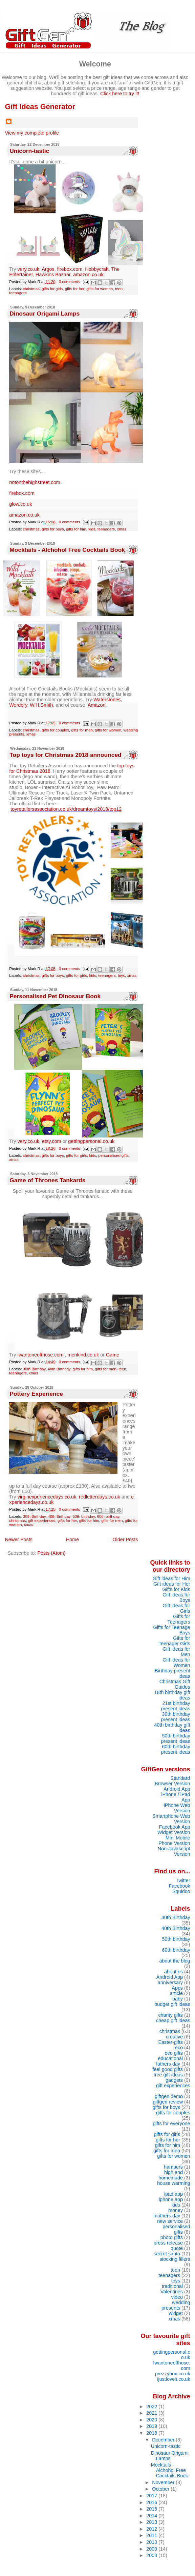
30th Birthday (34, 1369)
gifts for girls (52, 289)
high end (173, 2172)
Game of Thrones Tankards (47, 1180)
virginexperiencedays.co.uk (47, 1497)
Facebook (179, 1886)
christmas (31, 289)
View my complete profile (32, 133)
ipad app (173, 2194)
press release (168, 2243)
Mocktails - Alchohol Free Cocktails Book (67, 549)
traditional (172, 2286)
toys (121, 975)
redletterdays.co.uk (99, 1497)
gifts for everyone (171, 2123)
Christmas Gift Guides (174, 1684)
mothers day (166, 2215)
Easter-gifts (170, 2042)
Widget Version (173, 1832)
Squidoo (181, 1891)
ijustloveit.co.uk (173, 2379)
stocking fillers (174, 2259)
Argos (48, 269)
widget (176, 2313)
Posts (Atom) (51, 1553)
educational (170, 2058)
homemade (170, 2177)
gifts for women (99, 289)
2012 (152, 2529)
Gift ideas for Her (171, 1584)
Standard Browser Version (172, 1780)
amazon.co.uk (88, 274)
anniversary (170, 1982)
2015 (152, 2509)
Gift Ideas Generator (40, 106)
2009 (152, 2549)
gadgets (174, 2080)
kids (91, 529)
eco (179, 2047)
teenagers (17, 293)
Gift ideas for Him (171, 1578)
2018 (152, 2433)
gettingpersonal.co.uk (91, 1141)
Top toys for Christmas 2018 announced (65, 754)
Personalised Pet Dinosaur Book (55, 996)
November (164, 2482)
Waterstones (107, 699)
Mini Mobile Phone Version (174, 1840)
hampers (173, 2167)
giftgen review (168, 2102)
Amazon (97, 705)
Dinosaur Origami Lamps (44, 313)
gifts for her (74, 289)
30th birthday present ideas (175, 1716)
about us (173, 1971)
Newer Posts (18, 1539)
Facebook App (174, 1827)
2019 (152, 2426)
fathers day (168, 2064)
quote (177, 2248)
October (161, 2489)
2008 (152, 2555)
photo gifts (171, 2237)
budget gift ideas (172, 2004)
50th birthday (83, 1516)
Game (112, 1354)
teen (119, 289)
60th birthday (108, 1516)
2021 (152, 2413)
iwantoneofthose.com (41, 1354)
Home (72, 1539)
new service (170, 2221)
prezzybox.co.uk (172, 2373)
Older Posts (125, 1539)
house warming (173, 2183)
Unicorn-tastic (29, 150)
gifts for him (76, 529)
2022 (152, 2406)
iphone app (171, 2199)
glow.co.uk (20, 504)
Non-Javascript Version (174, 1851)
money (175, 2210)
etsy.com (51, 1141)
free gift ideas (168, 2074)
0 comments (69, 282)
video (177, 2297)
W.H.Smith (41, 705)
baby (177, 1998)
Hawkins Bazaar (53, 274)
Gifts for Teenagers (179, 1619)
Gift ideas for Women (176, 1662)
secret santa (167, 2253)
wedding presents (175, 2305)
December (164, 2439)
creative (174, 2036)
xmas (121, 529)
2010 (152, 2542)
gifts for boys (53, 529)
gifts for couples (55, 730)
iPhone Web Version (177, 1808)
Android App (177, 1789)
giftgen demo (169, 2096)
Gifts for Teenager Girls (174, 1640)
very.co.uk (29, 269)
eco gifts (174, 2053)
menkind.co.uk (83, 1354)
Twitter (183, 1880)
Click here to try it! (119, 93)
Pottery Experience (36, 1393)
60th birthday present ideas (175, 1749)
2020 (152, 2419)
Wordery (18, 705)
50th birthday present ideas (175, 1738)
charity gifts (170, 2015)
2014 (152, 2515)
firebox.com (69, 269)
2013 (152, 2522)
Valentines (171, 2291)
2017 (152, 2495)
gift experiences (42, 1520)
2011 (152, 2535)
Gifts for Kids (176, 1589)
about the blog (174, 1961)
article (176, 1993)
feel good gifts (168, 2069)
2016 (152, 2502)
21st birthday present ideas (175, 1705)
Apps (177, 1988)
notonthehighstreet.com (34, 482)
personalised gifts (113, 1155)
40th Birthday (59, 1369)
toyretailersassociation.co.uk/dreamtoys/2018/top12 (66, 809)
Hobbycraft (97, 269)
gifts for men (81, 730)
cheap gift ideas (173, 2020)
